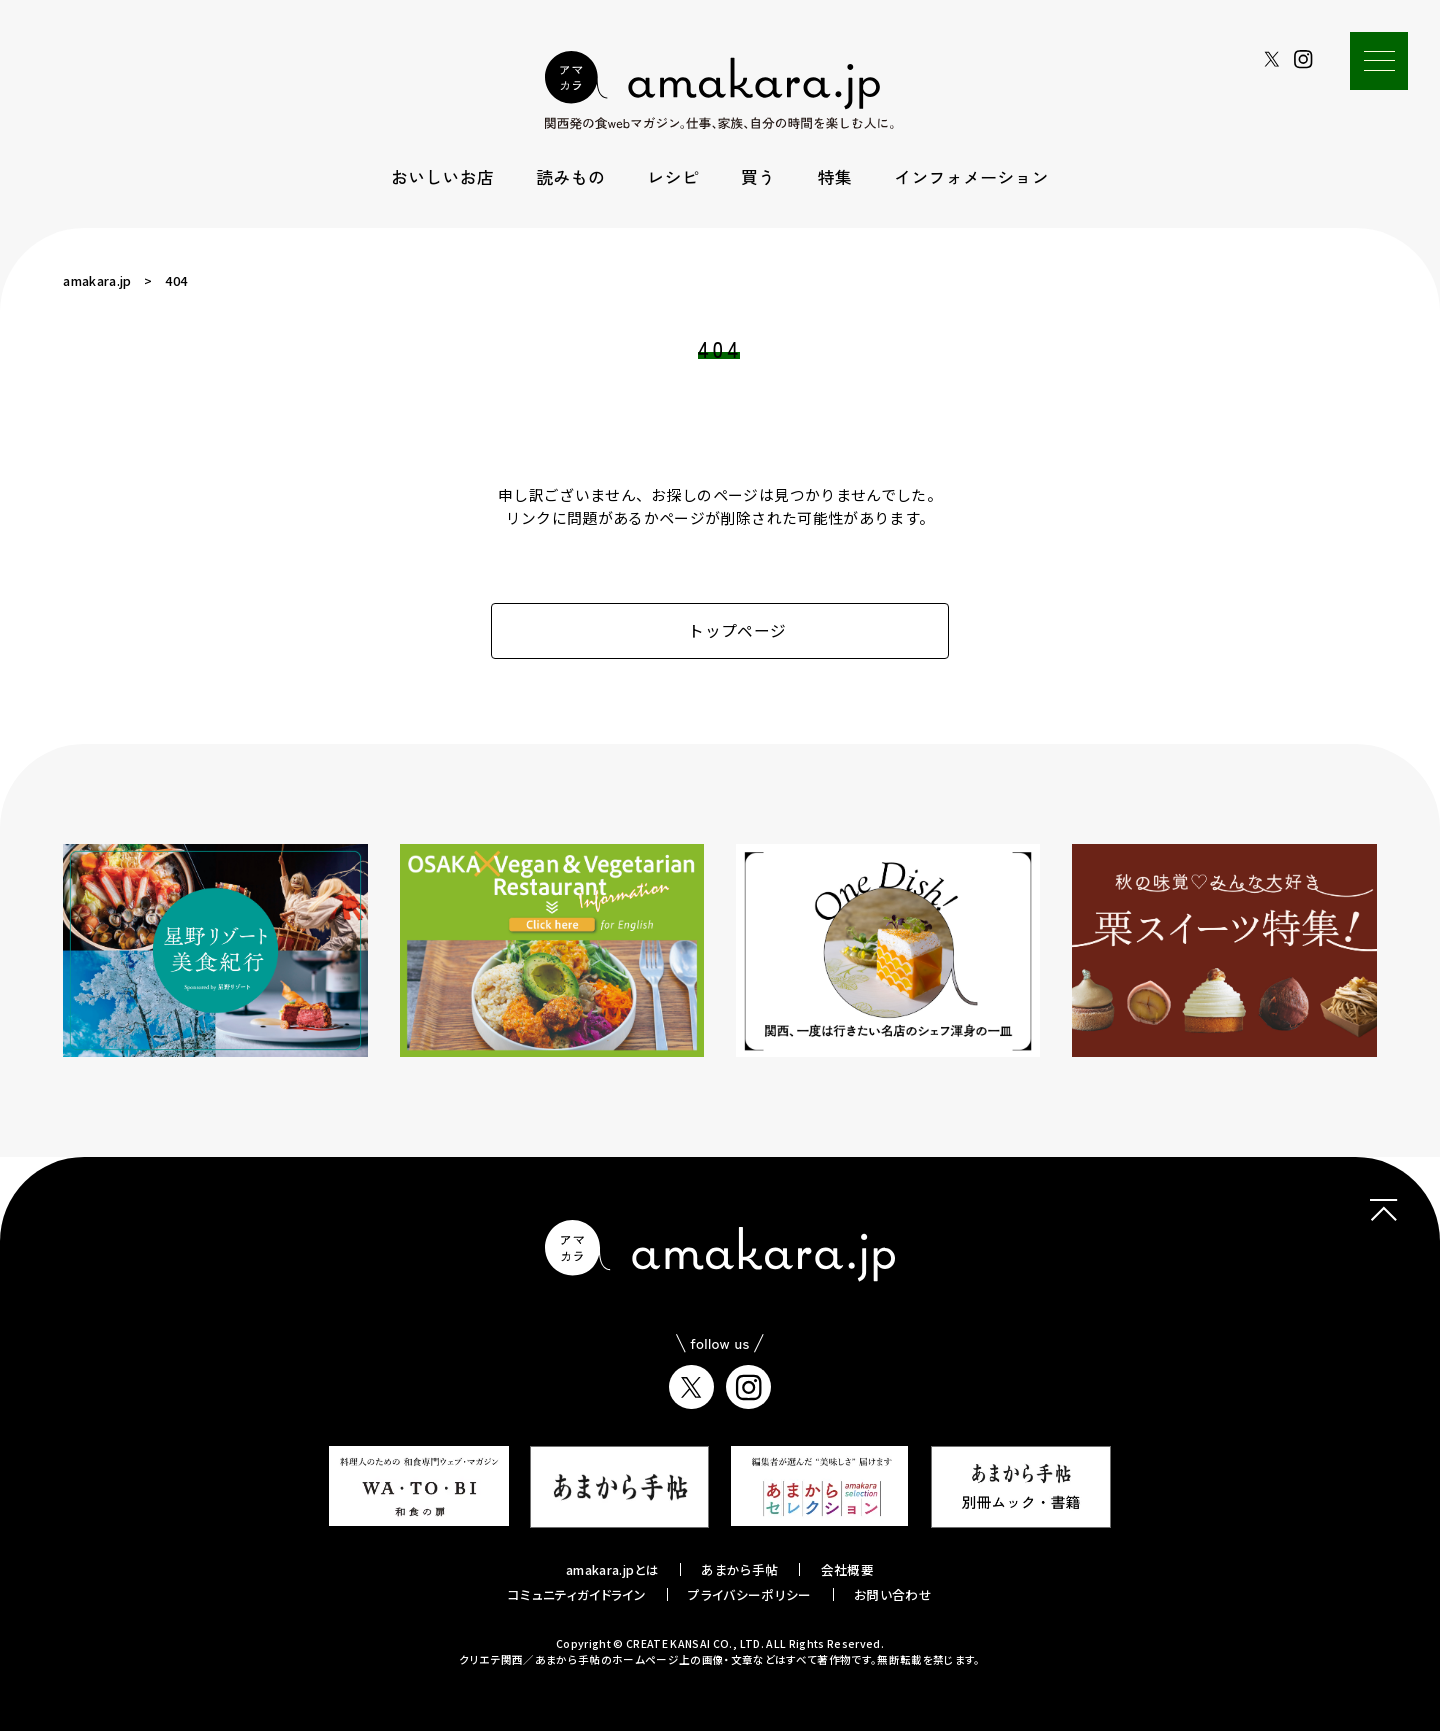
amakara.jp (97, 280)
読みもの (570, 176)
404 (176, 280)
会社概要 (847, 1569)
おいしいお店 (442, 176)
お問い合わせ (893, 1594)
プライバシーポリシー (749, 1594)
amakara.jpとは (612, 1569)
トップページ (720, 630)
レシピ (673, 176)
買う (758, 176)
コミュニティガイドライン (577, 1594)
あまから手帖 (739, 1569)
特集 (835, 176)
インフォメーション (971, 176)
